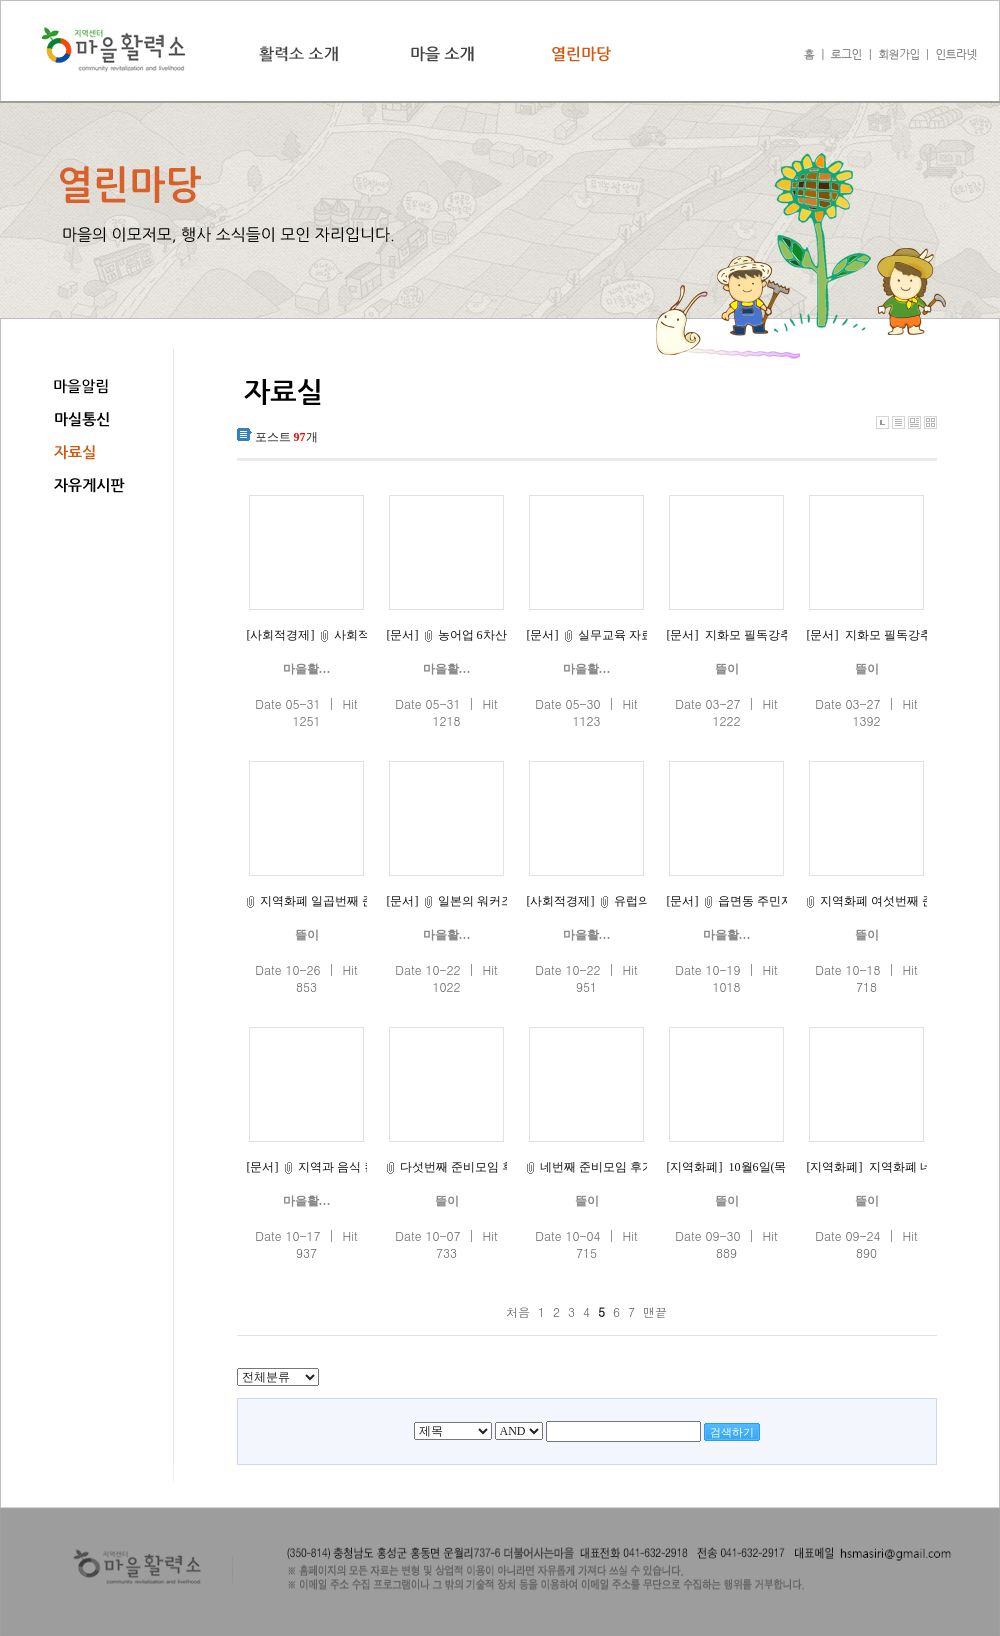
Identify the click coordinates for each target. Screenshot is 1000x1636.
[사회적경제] (281, 635)
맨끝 (655, 1311)
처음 (518, 1311)
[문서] (403, 635)
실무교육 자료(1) (622, 635)
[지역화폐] (695, 1167)
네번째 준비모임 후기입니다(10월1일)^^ (645, 1167)
